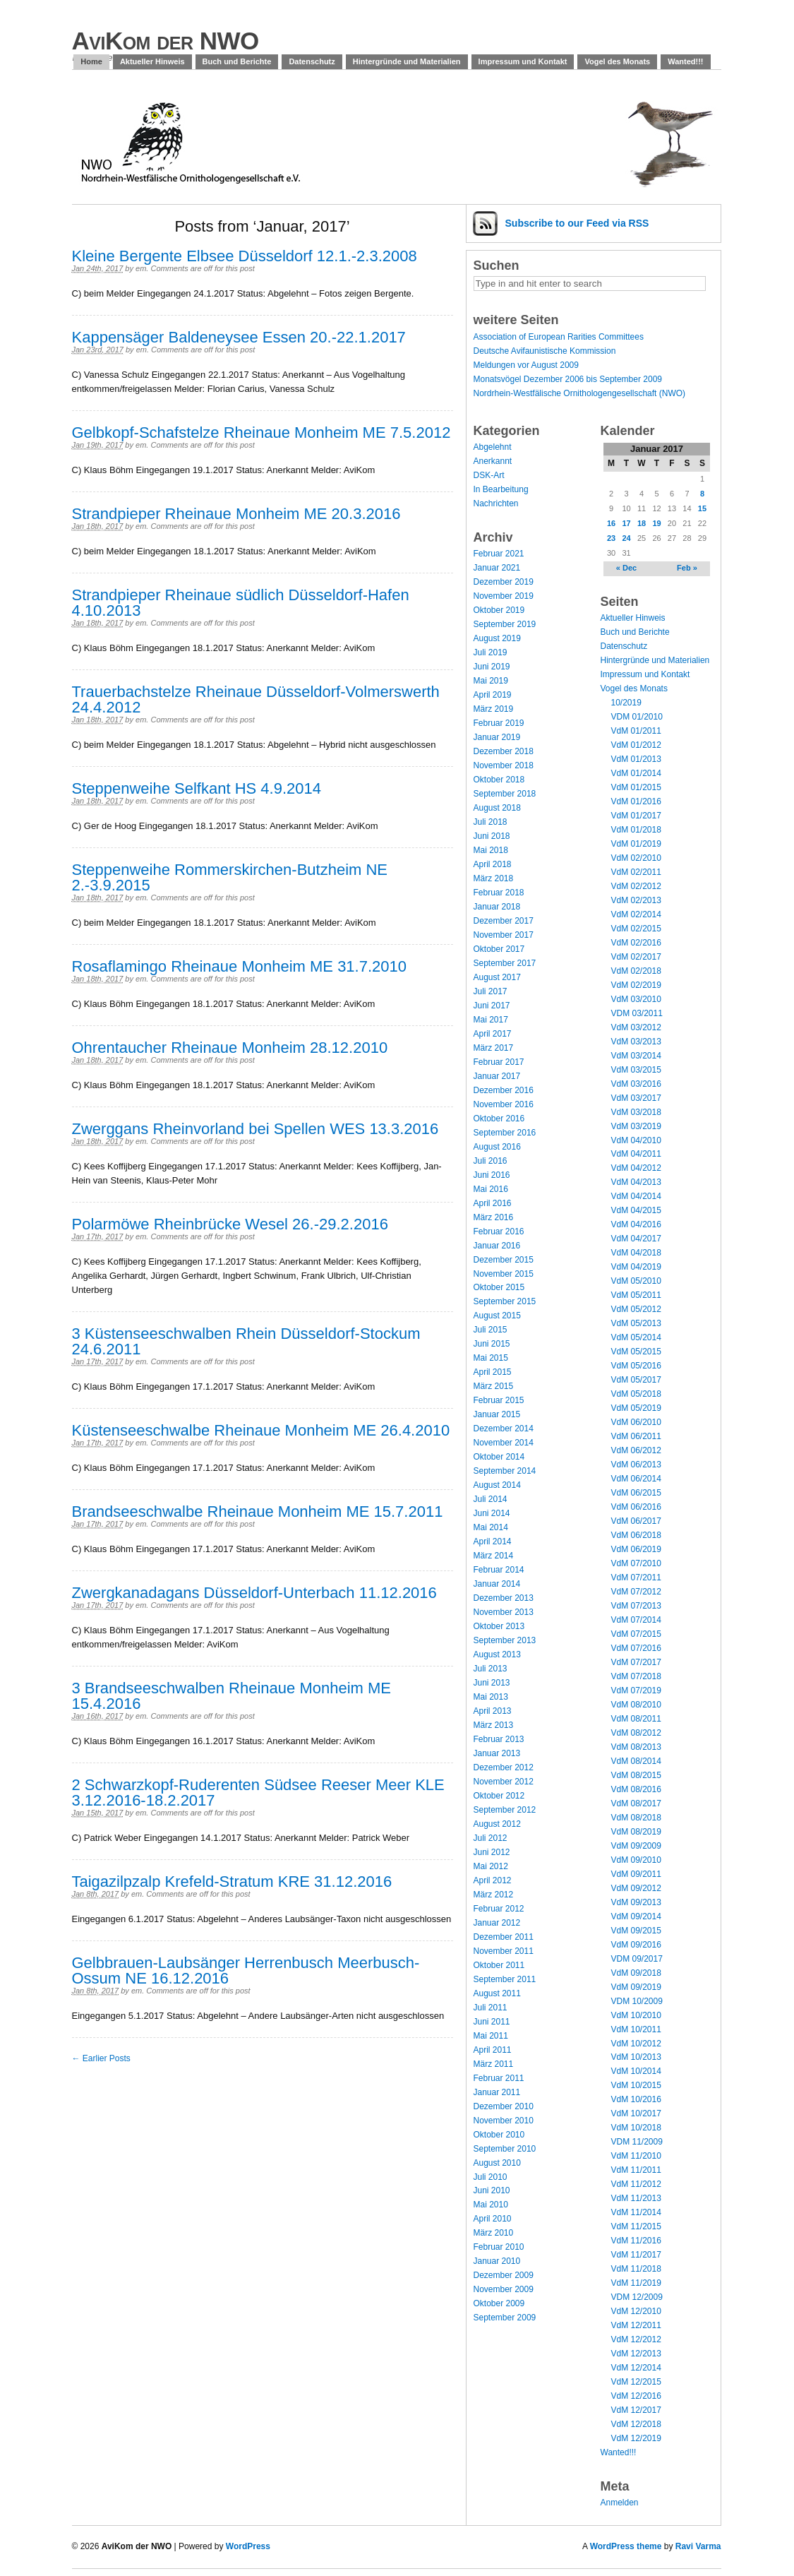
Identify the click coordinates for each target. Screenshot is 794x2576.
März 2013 (494, 1725)
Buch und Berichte (237, 61)
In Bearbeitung (501, 489)
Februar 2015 (499, 1400)
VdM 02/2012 (636, 886)
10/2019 (626, 703)
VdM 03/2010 (636, 999)
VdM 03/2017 (636, 1098)
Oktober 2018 (499, 780)
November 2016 (504, 1104)
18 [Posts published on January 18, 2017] (641, 523)
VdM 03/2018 (636, 1112)
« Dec (626, 568)
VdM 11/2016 (636, 2241)
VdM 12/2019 (636, 2438)
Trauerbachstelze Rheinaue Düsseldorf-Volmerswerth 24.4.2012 (256, 699)
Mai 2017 (491, 1020)
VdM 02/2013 (636, 900)
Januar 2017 (497, 1076)
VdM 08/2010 (636, 1705)
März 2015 (494, 1386)
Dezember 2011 (504, 1937)
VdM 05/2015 (636, 1351)
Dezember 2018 (504, 751)
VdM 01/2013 (636, 759)
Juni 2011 (492, 2022)
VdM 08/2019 (636, 1832)
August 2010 (497, 2163)
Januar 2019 (497, 737)
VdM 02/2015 (636, 929)
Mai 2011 (491, 2036)
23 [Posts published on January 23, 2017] (611, 538)
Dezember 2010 (504, 2106)
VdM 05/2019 (636, 1408)
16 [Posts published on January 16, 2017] (611, 523)
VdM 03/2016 (636, 1084)
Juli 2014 (490, 1499)
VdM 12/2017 (636, 2410)
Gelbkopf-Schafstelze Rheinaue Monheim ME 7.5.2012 (261, 432)
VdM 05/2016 (636, 1366)
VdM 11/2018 (636, 2269)
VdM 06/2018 (636, 1535)
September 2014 (505, 1471)
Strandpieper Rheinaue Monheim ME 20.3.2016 (236, 514)
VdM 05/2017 (636, 1380)
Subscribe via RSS (577, 223)
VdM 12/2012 (636, 2339)
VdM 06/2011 (636, 1436)
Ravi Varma (698, 2546)
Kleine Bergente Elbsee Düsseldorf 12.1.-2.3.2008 (244, 256)
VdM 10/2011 (636, 2029)
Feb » (687, 568)
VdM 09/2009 (636, 1846)
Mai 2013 (491, 1697)
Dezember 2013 (504, 1598)
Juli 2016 (490, 1161)
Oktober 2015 (499, 1287)
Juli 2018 (490, 822)
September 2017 (505, 963)
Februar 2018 (499, 893)
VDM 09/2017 (637, 1959)
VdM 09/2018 (636, 1973)
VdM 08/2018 (636, 1818)
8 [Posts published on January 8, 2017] (702, 493)
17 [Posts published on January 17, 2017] (626, 523)
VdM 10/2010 (636, 2015)
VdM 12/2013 (636, 2354)
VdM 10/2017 (636, 2113)
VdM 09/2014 (636, 1916)
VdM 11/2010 (636, 2156)
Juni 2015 (492, 1344)
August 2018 (497, 808)
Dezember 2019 (504, 582)
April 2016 (493, 1203)
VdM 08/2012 (636, 1733)
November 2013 (504, 1612)
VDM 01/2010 (637, 717)
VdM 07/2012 (636, 1592)
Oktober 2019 (499, 610)
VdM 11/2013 (636, 2198)
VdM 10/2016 (636, 2099)
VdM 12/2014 (636, 2368)
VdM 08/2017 (636, 1803)
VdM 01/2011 (636, 731)
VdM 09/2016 (636, 1945)
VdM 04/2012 (636, 1168)
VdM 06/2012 (636, 1450)
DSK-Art (489, 475)
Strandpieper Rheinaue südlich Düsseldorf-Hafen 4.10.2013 (240, 602)
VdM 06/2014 (636, 1479)
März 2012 (494, 1895)
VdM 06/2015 (636, 1493)
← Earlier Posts (101, 2058)
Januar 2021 (497, 568)
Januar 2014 (497, 1584)
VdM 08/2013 (636, 1747)
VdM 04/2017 (636, 1239)
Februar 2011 (499, 2078)
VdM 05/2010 (636, 1281)
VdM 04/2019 (636, 1267)
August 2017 (497, 977)
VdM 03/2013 (636, 1041)
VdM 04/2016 (636, 1224)
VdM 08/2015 (636, 1775)
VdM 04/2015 (636, 1210)
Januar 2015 (497, 1414)
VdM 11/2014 (636, 2212)
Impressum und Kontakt (523, 61)
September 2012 (505, 1810)
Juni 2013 (492, 1683)
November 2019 (504, 596)
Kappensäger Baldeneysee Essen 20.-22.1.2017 (239, 337)
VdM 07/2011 (636, 1577)
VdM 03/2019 (636, 1126)
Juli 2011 (490, 2007)
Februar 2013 (499, 1739)
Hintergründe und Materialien (407, 61)
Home (91, 61)
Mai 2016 (491, 1189)
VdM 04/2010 (636, 1140)
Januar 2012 (497, 1923)
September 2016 (505, 1133)
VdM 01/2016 (636, 801)
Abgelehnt (493, 447)
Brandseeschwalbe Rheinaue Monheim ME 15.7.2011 (257, 1511)
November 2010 (504, 2120)
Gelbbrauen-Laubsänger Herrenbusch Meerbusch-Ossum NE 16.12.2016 (246, 1970)
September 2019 (505, 624)
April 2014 (493, 1541)
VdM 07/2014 (636, 1620)
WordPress (248, 2546)
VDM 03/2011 (637, 1013)
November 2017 (504, 935)
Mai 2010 (491, 2205)
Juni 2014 (492, 1513)
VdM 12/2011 (636, 2325)
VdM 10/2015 (636, 2085)
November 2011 (504, 1951)
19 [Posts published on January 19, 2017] (656, 523)
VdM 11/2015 (636, 2226)
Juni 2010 (492, 2190)
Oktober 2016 (499, 1118)
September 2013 (505, 1640)
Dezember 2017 (504, 921)
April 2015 (493, 1372)
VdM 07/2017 (636, 1662)
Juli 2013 (490, 1669)
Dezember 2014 (504, 1428)
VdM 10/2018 (636, 2128)
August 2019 (497, 638)
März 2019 (494, 709)
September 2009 (505, 2317)
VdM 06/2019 (636, 1549)
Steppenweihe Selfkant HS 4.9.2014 (196, 788)
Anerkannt (493, 461)
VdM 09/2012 (636, 1888)
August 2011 (497, 1993)
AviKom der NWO (165, 40)
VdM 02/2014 (636, 914)
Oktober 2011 (499, 1965)
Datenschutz (312, 61)
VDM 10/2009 (637, 2001)
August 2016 (497, 1147)
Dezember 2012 (504, 1767)
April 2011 (493, 2050)
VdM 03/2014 (636, 1056)
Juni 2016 (492, 1175)
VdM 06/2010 (636, 1422)
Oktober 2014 (499, 1457)
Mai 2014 (491, 1527)
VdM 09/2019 (636, 1987)
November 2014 (504, 1443)
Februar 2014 (499, 1570)
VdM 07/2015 (636, 1634)
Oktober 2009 (499, 2303)
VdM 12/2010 (636, 2311)
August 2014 (497, 1485)
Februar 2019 (499, 723)
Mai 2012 (491, 1866)
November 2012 (504, 1782)
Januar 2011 (497, 2092)
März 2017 (494, 1048)
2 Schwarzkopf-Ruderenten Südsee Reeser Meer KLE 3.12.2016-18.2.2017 (258, 1792)
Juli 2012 (490, 1838)
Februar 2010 (499, 2247)
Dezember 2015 (504, 1260)
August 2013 (497, 1654)
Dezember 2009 (504, 2275)
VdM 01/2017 (636, 816)
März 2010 (494, 2233)
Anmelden (620, 2503)
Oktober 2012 (499, 1796)
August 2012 (497, 1824)
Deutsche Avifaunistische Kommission (545, 351)
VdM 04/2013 (636, 1182)
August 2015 (497, 1315)
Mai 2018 (491, 850)
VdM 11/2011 (636, 2170)
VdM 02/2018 (636, 971)
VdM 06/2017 (636, 1521)
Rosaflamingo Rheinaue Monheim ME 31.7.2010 (239, 966)
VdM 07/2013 (636, 1606)
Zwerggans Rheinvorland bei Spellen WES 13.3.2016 (255, 1129)
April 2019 (493, 695)
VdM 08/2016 (636, 1789)
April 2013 (493, 1711)
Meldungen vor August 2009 (526, 365)
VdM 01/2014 (636, 773)
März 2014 (494, 1556)
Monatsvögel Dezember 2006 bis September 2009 (568, 379)
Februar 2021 (499, 554)
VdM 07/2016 (636, 1648)
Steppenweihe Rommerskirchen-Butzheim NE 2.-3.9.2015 (230, 877)
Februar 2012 (499, 1909)
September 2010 (505, 2149)
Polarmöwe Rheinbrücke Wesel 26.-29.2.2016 (230, 1224)
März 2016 (494, 1217)
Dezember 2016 (504, 1090)
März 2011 (494, 2064)
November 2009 (504, 2289)
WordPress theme (626, 2546)
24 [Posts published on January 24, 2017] (626, 538)
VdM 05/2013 (636, 1323)
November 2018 (504, 765)
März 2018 (494, 878)
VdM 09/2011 (636, 1874)
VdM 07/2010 (636, 1563)
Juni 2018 (492, 836)
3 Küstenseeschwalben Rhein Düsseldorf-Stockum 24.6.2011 (246, 1341)
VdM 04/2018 (636, 1253)
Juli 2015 (490, 1330)
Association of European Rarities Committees (559, 337)
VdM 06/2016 (636, 1507)
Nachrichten (496, 503)
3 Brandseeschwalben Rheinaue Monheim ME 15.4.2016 (231, 1695)
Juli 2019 (490, 652)
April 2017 (493, 1034)
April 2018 (493, 864)
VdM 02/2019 (636, 985)
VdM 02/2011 (636, 872)
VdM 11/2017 (636, 2255)
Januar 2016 (497, 1246)
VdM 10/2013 (636, 2057)
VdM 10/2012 (636, 2044)
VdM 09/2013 (636, 1902)
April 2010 (493, 2219)
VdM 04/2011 (636, 1154)
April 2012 (493, 1880)
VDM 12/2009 (637, 2297)
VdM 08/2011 (636, 1719)
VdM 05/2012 (636, 1309)
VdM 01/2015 (636, 787)
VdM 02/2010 (636, 858)
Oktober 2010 (499, 2135)
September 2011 (505, 1979)
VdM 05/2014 (636, 1337)
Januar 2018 (497, 907)
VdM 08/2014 (636, 1761)
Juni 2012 (492, 1852)
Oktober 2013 (499, 1626)
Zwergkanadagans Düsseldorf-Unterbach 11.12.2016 (254, 1593)
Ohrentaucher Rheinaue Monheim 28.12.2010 (230, 1047)
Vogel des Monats (617, 61)
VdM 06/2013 (636, 1464)
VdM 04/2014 (636, 1196)
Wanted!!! (685, 61)
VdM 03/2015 (636, 1070)
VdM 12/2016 (636, 2396)
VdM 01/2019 (636, 844)
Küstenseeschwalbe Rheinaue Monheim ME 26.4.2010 (261, 1430)
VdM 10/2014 (636, 2071)
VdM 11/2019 (636, 2283)
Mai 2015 (491, 1358)
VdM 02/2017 (636, 957)
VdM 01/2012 (636, 745)
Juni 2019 (492, 667)
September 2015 (505, 1301)
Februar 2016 (499, 1231)
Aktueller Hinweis (152, 61)
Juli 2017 (490, 991)
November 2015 (504, 1274)
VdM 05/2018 (636, 1394)
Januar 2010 (497, 2261)
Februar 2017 (499, 1062)
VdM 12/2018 (636, 2424)
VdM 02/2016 (636, 943)
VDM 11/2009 (637, 2142)
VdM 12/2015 (636, 2382)
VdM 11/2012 (636, 2184)
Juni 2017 (492, 1005)
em (141, 268)
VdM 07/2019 (636, 1690)
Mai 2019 (491, 681)
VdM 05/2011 (636, 1295)
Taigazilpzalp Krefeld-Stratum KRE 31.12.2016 (232, 1881)
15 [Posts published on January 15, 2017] (702, 508)
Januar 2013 (497, 1753)
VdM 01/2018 (636, 830)
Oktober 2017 (499, 949)
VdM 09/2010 (636, 1860)
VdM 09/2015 (636, 1931)
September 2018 (505, 794)
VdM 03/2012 (636, 1027)
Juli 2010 (490, 2177)
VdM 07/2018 (636, 1676)
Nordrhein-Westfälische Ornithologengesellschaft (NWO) (580, 393)
